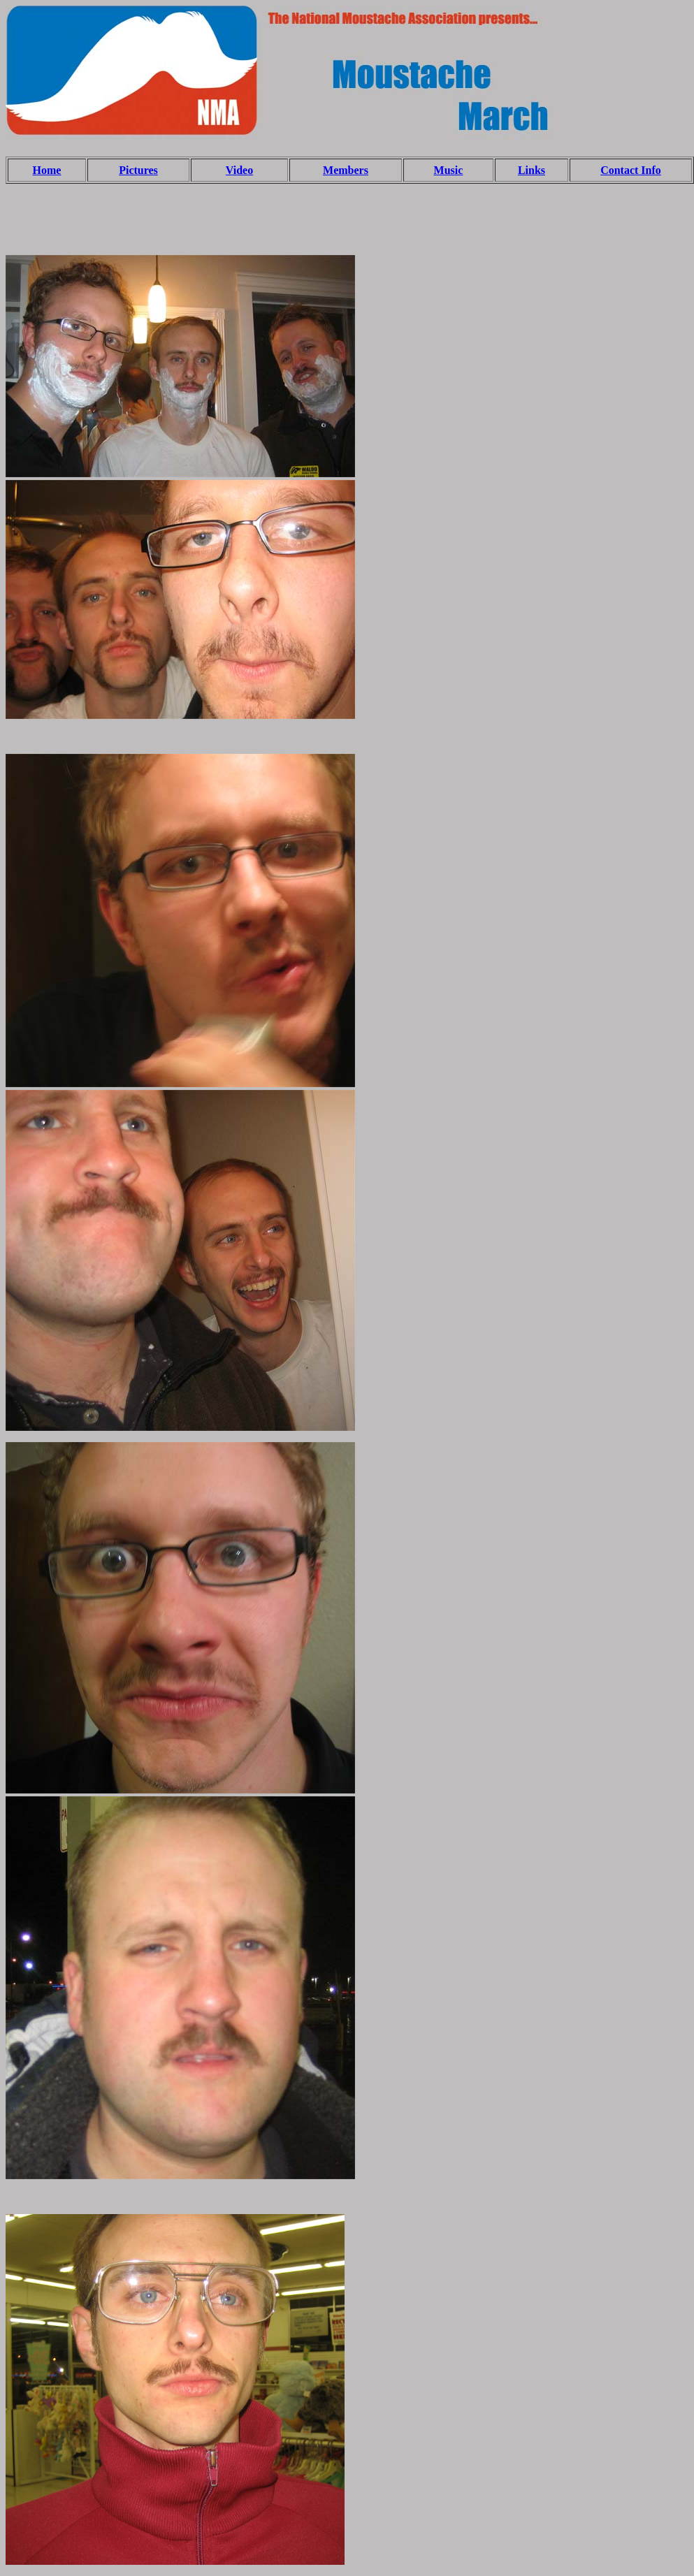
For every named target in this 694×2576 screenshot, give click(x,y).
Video (239, 170)
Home (47, 170)
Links (531, 170)
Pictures (138, 170)
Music (448, 170)
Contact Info (630, 170)
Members (345, 170)
